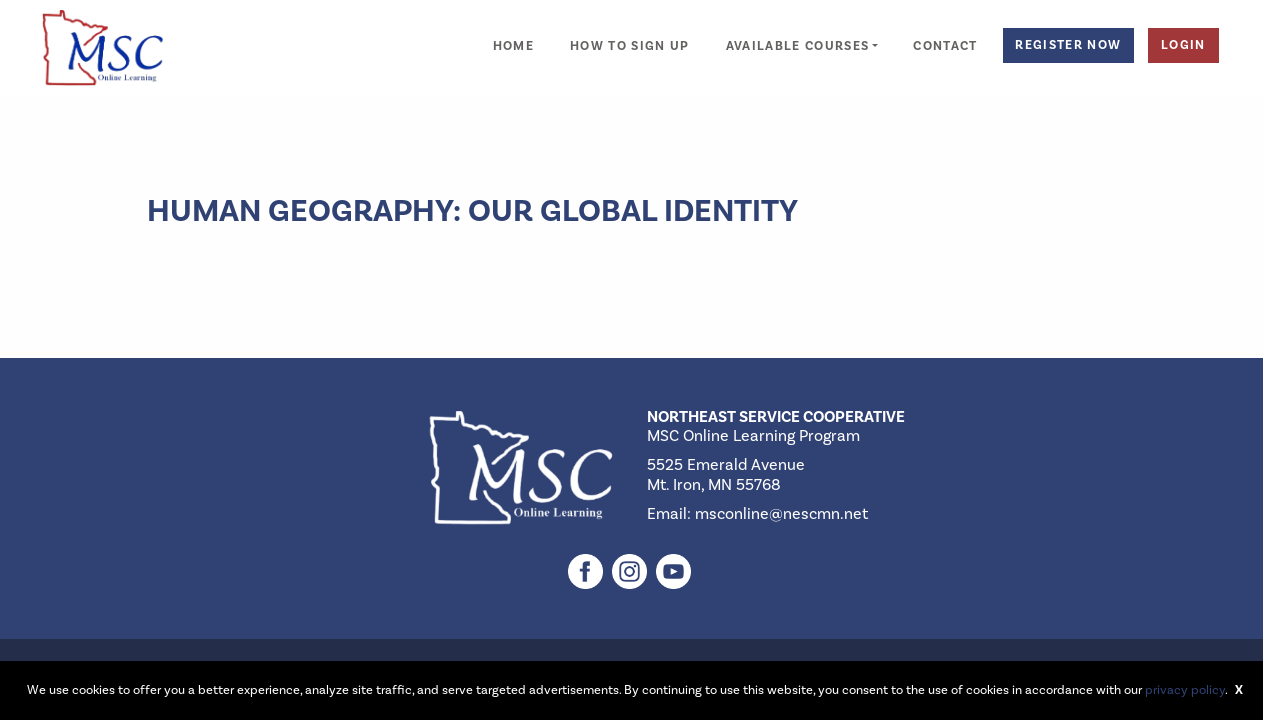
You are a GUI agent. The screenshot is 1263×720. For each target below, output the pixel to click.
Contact (945, 46)
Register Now (1068, 45)
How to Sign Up (630, 46)
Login (1183, 45)
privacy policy (1185, 690)
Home (513, 46)
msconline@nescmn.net (781, 514)
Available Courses (798, 46)
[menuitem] (513, 35)
